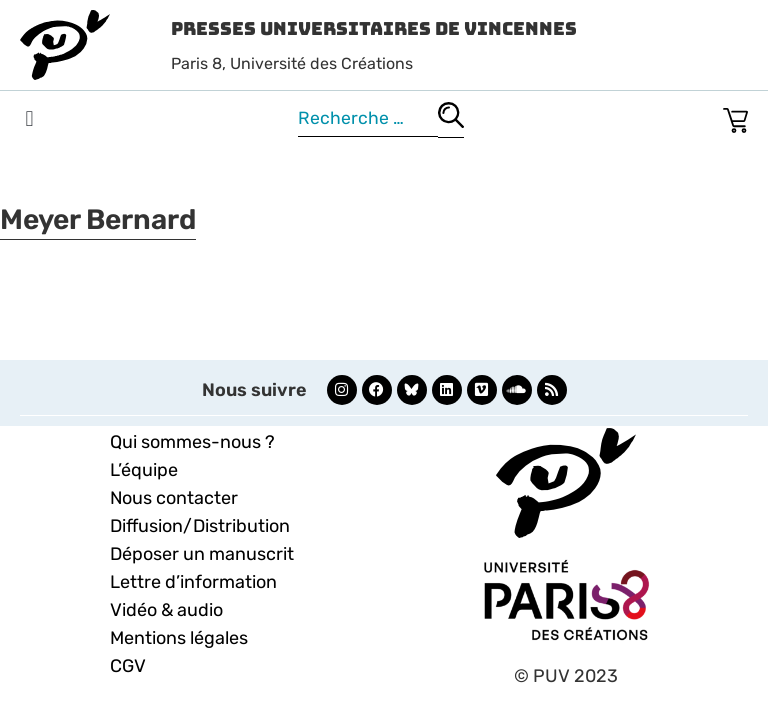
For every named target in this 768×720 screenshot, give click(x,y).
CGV (128, 666)
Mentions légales (179, 638)
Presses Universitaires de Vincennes (374, 28)
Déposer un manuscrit (202, 554)
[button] (29, 119)
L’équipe (144, 470)
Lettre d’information (193, 582)
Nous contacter (174, 498)
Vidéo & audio (166, 610)
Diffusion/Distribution (200, 526)
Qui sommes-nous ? (192, 442)
